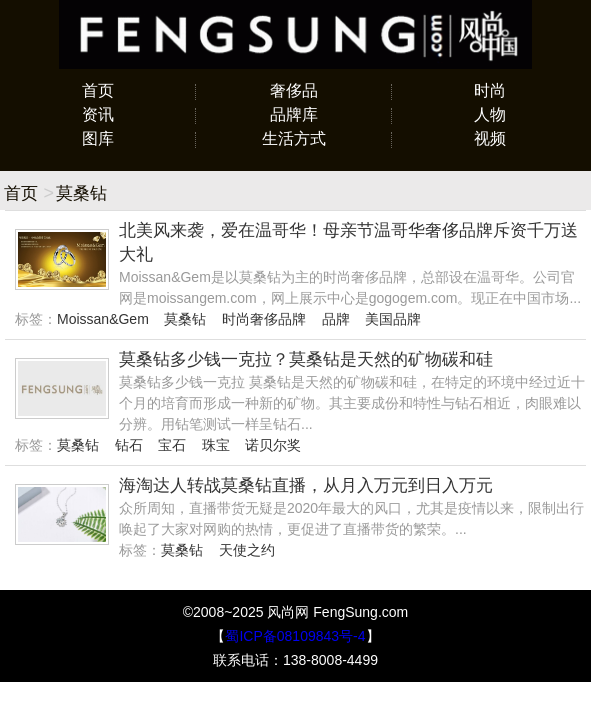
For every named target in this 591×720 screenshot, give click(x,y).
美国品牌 (393, 319)
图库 (98, 138)
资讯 (98, 114)
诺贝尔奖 (273, 445)
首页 (98, 90)
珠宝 (216, 445)
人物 (490, 114)
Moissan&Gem (103, 319)
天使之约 (247, 550)
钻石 (129, 445)
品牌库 (294, 114)
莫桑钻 (185, 319)
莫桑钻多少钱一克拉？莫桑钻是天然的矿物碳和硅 (306, 359)
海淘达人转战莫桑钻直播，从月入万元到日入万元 (306, 485)
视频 (490, 138)
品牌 (336, 319)
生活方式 (294, 138)
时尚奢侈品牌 (264, 319)
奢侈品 (294, 90)
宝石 (172, 445)
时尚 (490, 90)
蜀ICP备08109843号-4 (295, 636)
